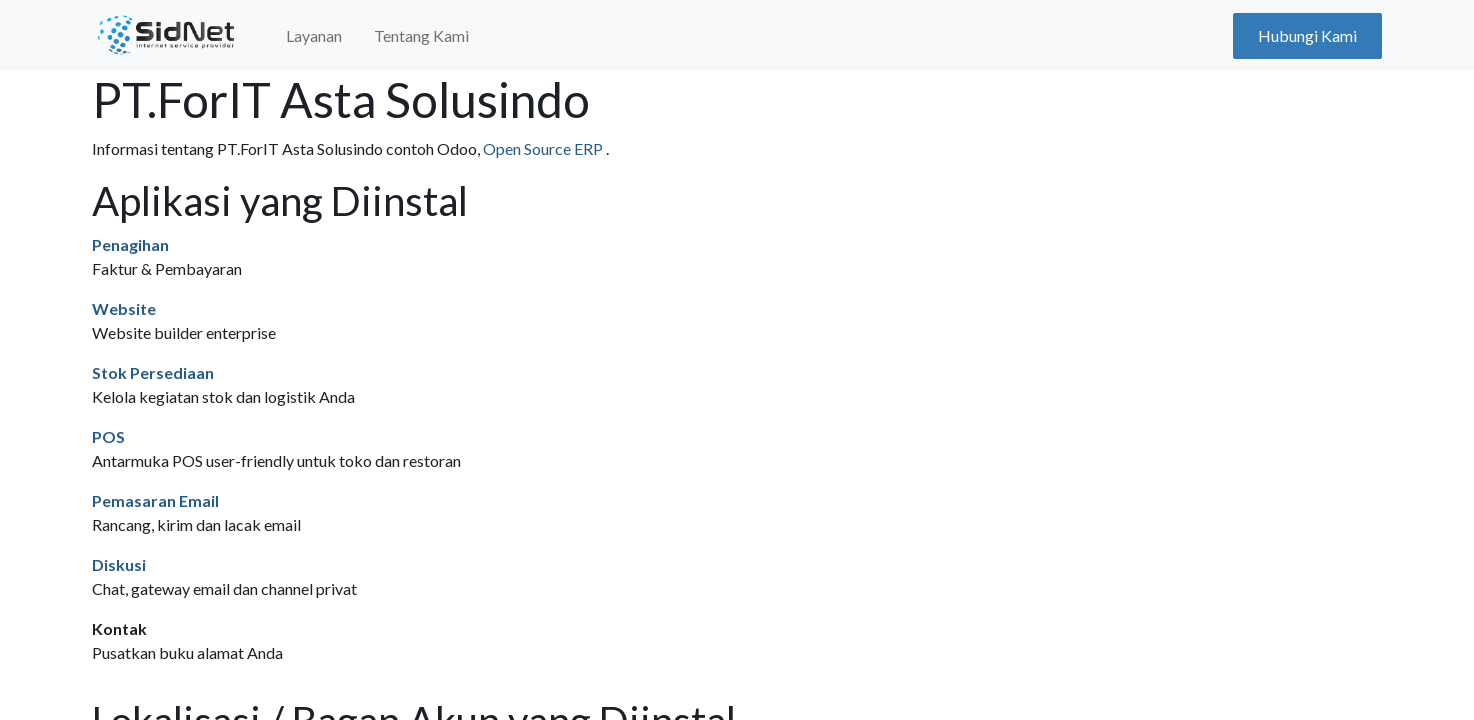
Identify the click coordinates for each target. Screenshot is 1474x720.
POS (108, 436)
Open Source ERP (544, 148)
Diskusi (119, 564)
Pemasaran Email (155, 500)
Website (124, 308)
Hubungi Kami (1307, 35)
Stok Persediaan (153, 372)
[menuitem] (314, 36)
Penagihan (130, 244)
